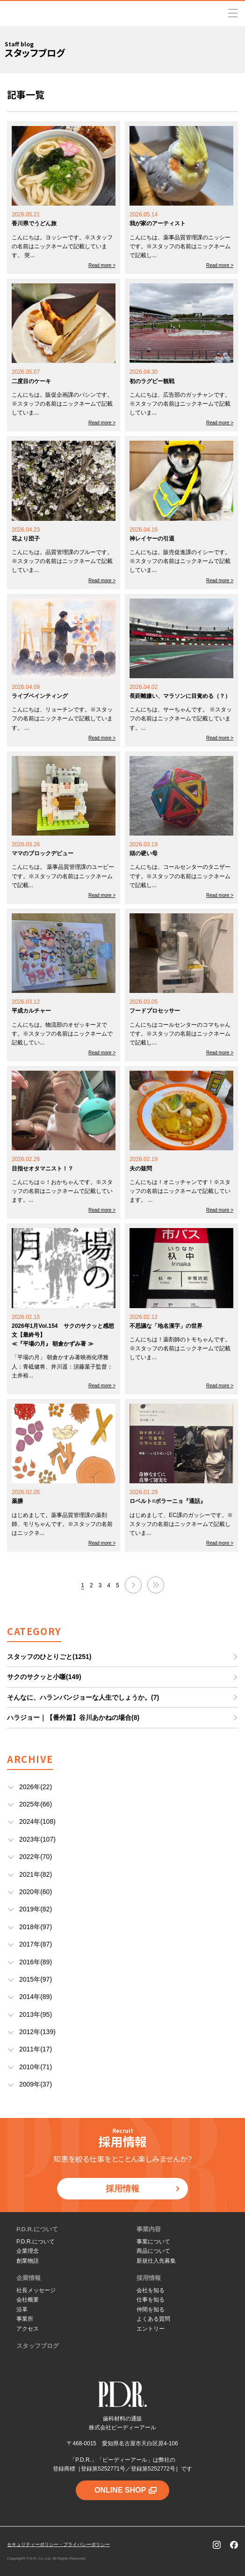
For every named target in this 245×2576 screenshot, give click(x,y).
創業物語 (27, 2261)
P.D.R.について (37, 2229)
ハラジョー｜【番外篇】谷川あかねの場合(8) (73, 1717)
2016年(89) (35, 1962)
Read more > (101, 265)
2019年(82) (35, 1909)
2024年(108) (37, 1821)
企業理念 (27, 2251)
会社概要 (27, 2299)
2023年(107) (37, 1839)
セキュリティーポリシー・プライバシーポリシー (58, 2544)
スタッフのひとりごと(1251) (49, 1656)
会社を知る (151, 2290)
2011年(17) (35, 2049)
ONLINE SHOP (125, 2490)
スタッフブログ (37, 2345)
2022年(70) (35, 1856)
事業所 (24, 2319)
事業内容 (149, 2229)
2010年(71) (35, 2067)
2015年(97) (35, 1979)
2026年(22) (35, 1787)
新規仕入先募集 (156, 2261)
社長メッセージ (36, 2290)
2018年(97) (35, 1927)
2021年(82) (35, 1874)
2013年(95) (35, 2014)
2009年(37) (35, 2084)
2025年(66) (35, 1804)
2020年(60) (35, 1891)
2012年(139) (37, 2032)
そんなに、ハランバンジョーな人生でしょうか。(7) (83, 1697)
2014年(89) (35, 1996)
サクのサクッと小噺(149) (44, 1676)
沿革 (22, 2309)
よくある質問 (153, 2319)
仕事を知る (151, 2299)
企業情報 (28, 2277)
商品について (153, 2251)
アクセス (27, 2328)
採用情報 (143, 2188)
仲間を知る (151, 2309)
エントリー (151, 2328)
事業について (153, 2241)
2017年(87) (35, 1944)
